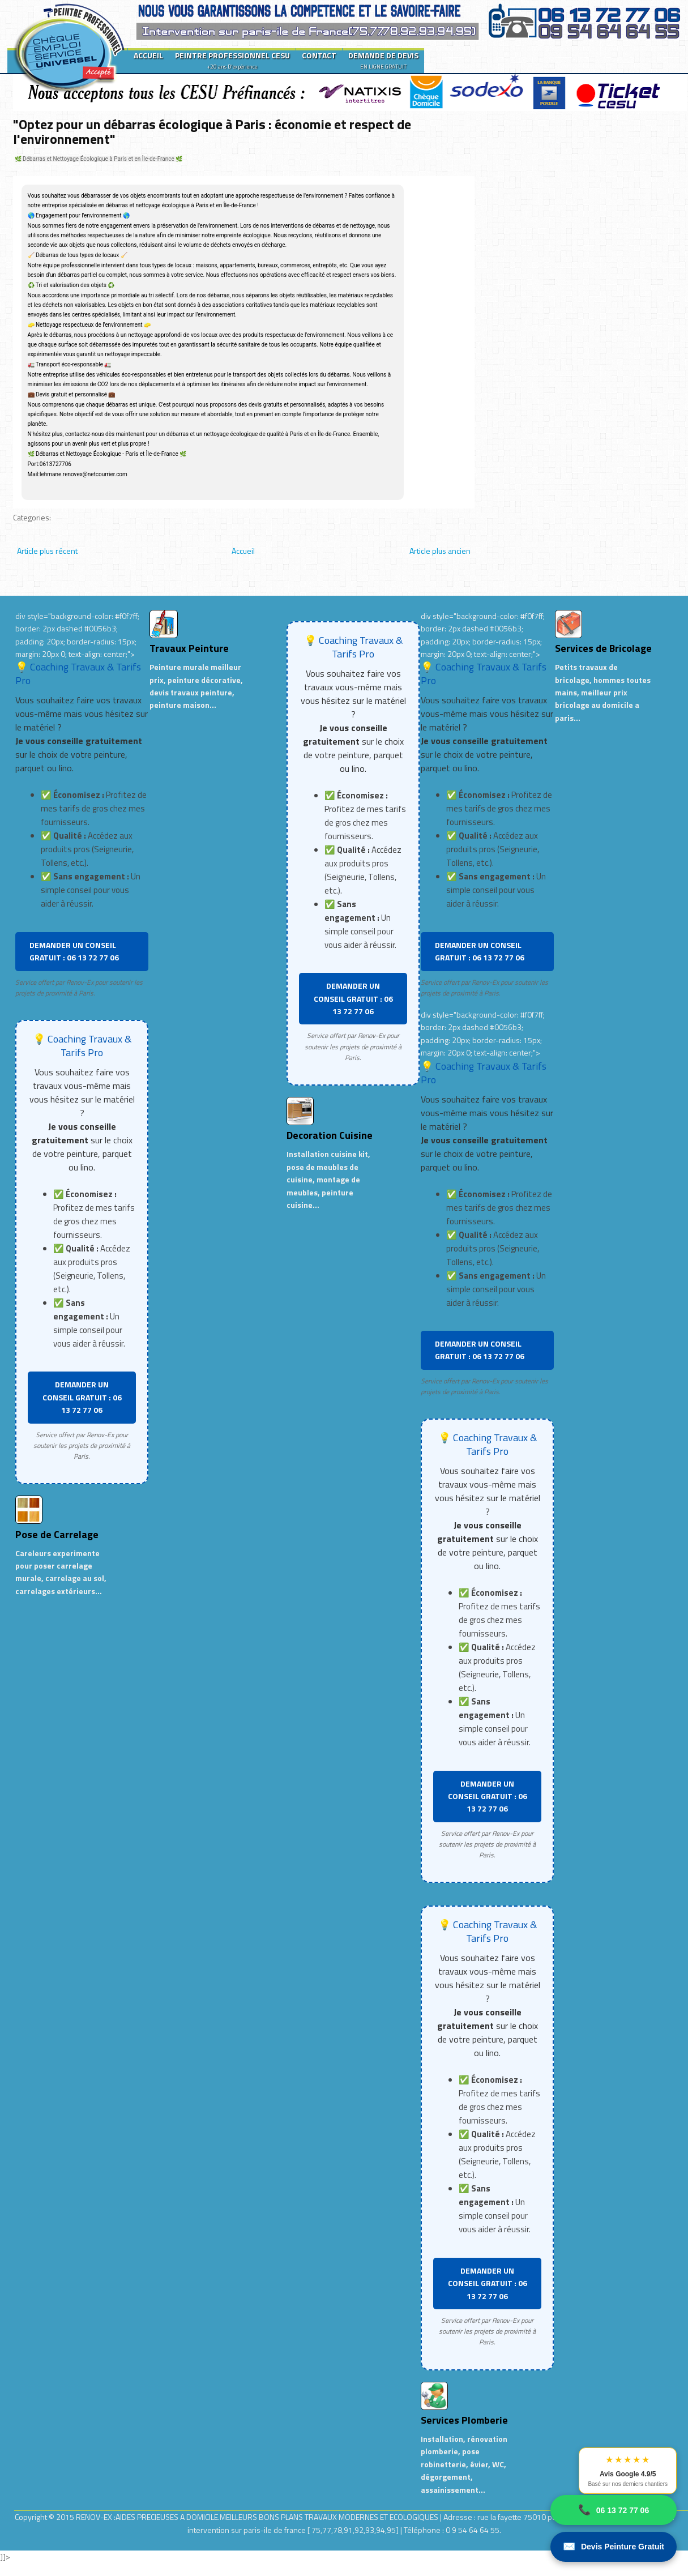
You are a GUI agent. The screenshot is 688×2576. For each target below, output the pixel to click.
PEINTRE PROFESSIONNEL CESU (232, 60)
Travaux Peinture (189, 648)
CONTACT (319, 55)
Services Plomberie (464, 2420)
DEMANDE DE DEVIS (383, 60)
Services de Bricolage (603, 648)
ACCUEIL (148, 55)
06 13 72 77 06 (613, 2510)
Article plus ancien (440, 551)
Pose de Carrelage (57, 1534)
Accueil (243, 551)
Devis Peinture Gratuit (613, 2547)
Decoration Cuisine (330, 1135)
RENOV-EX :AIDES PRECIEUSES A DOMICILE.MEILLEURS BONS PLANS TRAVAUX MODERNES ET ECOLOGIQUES (258, 2517)
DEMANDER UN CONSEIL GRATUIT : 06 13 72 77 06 (74, 951)
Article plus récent (47, 551)
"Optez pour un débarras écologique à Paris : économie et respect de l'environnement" (212, 131)
